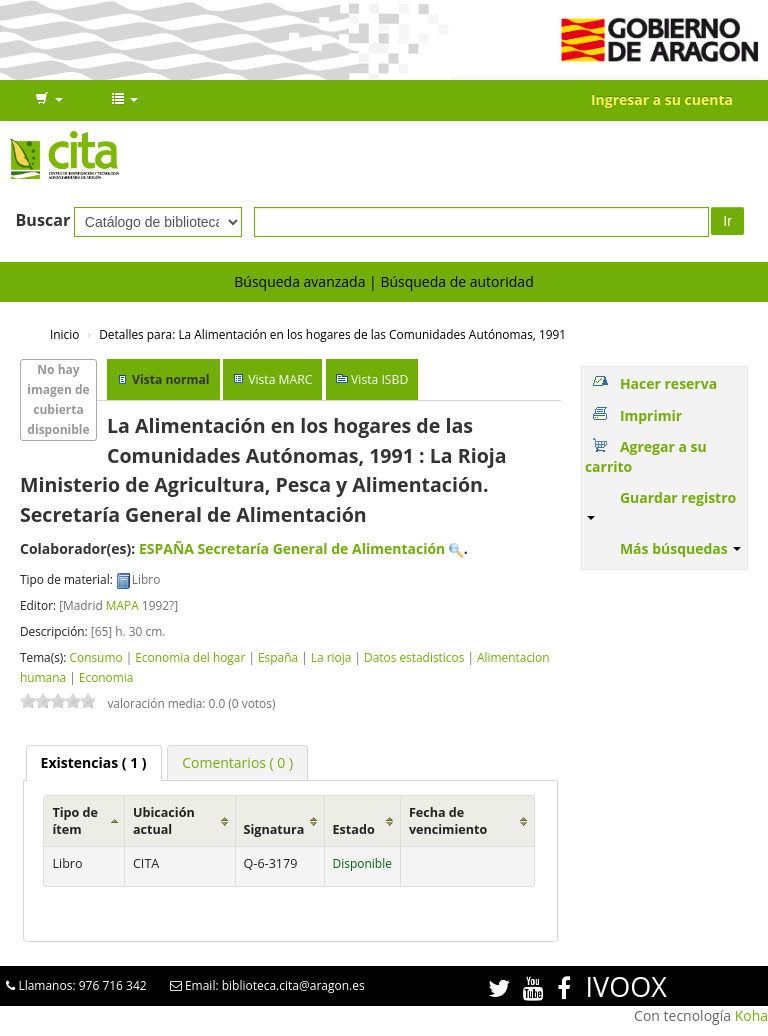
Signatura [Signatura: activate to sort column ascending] (274, 829)
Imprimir (651, 415)
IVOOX (626, 986)
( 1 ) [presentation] (94, 762)
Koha (751, 1015)
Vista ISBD (379, 379)
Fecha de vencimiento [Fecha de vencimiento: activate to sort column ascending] (448, 821)
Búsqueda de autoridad (456, 281)
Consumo (95, 657)
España (278, 657)
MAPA (122, 605)
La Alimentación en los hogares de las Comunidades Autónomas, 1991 (332, 334)
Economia (106, 677)
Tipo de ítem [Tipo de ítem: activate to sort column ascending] (75, 821)
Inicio (64, 334)
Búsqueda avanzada (299, 281)
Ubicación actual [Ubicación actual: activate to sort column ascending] (164, 821)
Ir (727, 221)
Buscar (43, 220)
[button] (49, 100)
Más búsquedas (681, 548)
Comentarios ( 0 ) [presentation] (237, 762)
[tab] (94, 763)
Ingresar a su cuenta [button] (662, 99)
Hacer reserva (668, 383)
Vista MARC (280, 379)
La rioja (331, 657)
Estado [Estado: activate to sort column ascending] (354, 829)
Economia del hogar (190, 657)
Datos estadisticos (414, 657)
